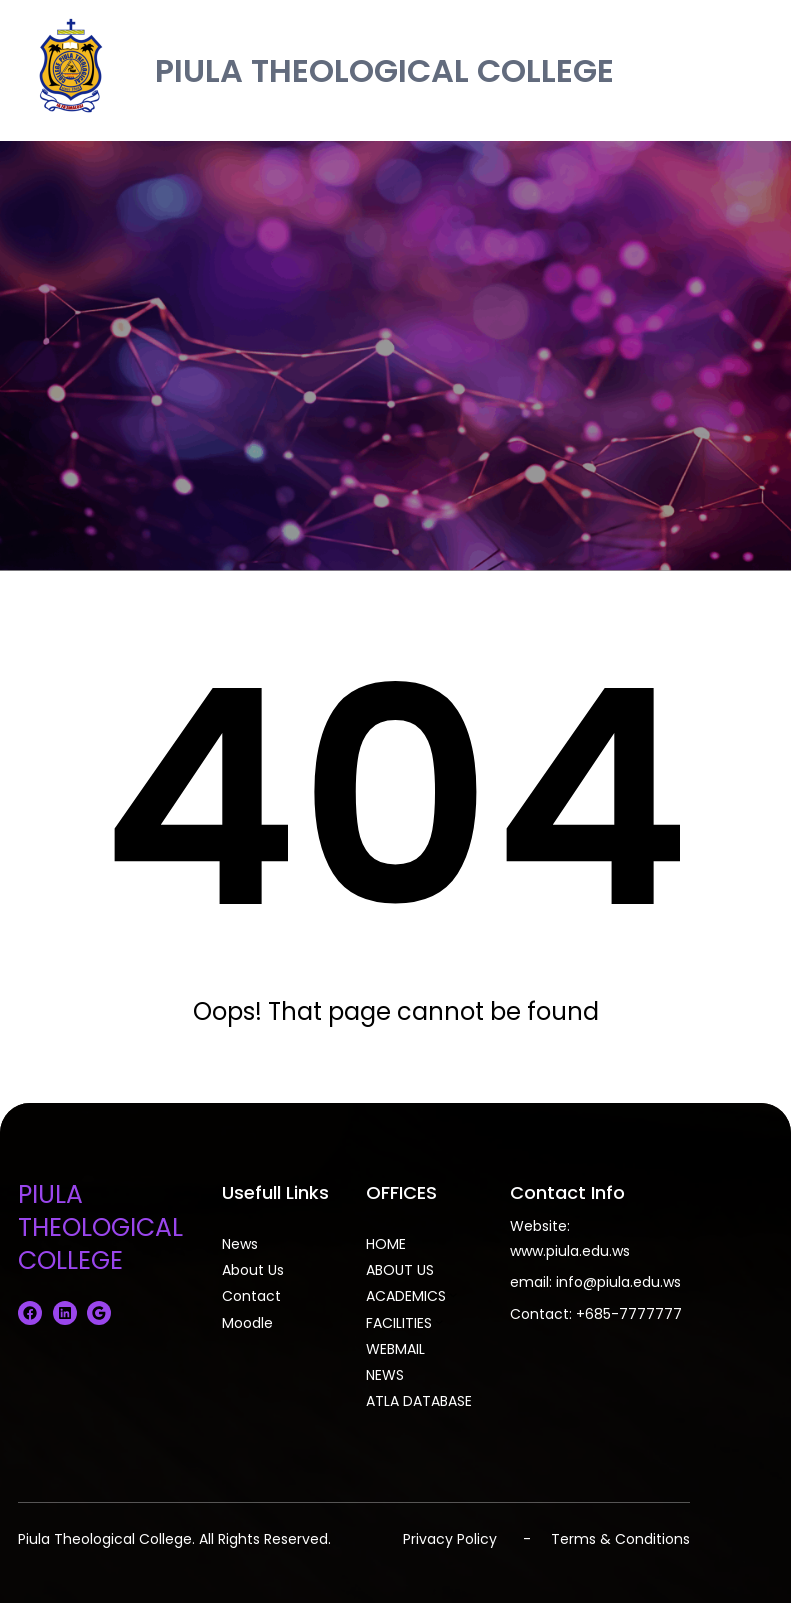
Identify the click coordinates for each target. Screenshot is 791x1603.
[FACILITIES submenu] (439, 1321)
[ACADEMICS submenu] (453, 1294)
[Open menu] (759, 71)
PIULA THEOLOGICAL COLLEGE (384, 70)
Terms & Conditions (620, 1539)
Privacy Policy (450, 1539)
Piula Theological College (105, 1539)
